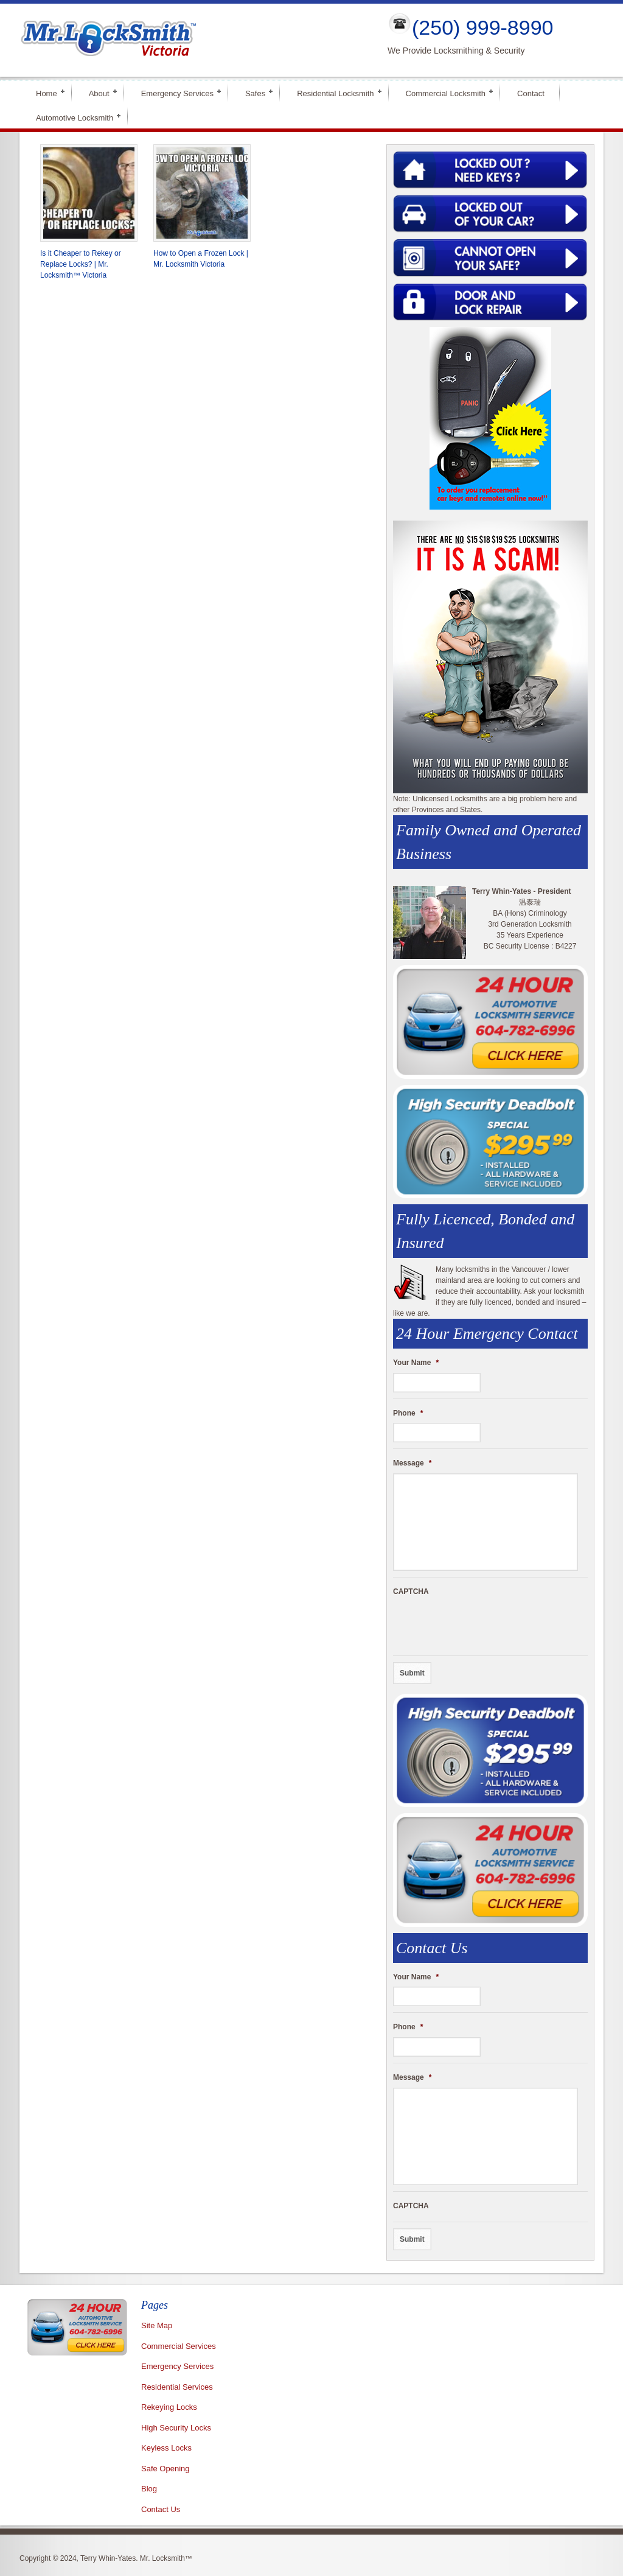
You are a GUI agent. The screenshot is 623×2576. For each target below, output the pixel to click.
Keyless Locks (166, 2447)
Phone (408, 1413)
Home (47, 92)
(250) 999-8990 (483, 27)
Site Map (156, 2325)
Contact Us (160, 2509)
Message (412, 1463)
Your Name (416, 1362)
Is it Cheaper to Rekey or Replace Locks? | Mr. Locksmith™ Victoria (80, 264)
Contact (531, 93)
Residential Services (177, 2387)
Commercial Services (178, 2346)
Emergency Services (177, 92)
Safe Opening (165, 2468)
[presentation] (485, 1625)
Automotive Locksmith (75, 116)
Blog (149, 2488)
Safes (255, 92)
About (99, 92)
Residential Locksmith (335, 92)
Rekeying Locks (169, 2407)
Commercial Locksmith (445, 92)
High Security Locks (176, 2427)
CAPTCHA (411, 1591)
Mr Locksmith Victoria (193, 40)
